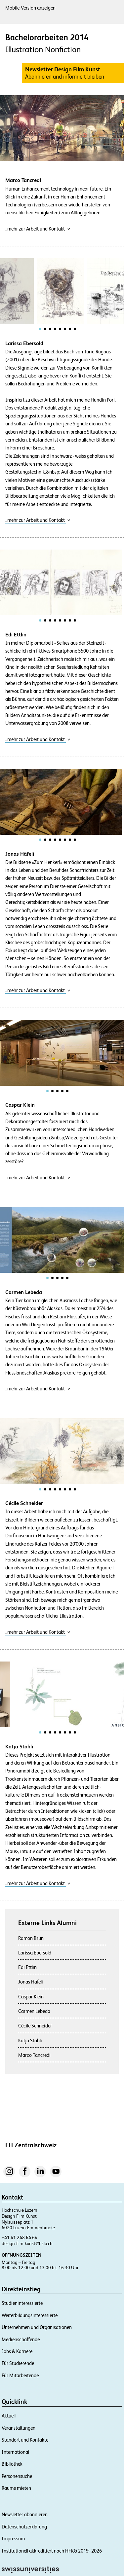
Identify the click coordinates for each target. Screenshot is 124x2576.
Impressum (13, 2538)
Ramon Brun (31, 1938)
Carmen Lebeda (34, 2011)
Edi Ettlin (27, 1967)
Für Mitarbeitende (20, 2375)
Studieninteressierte (22, 2303)
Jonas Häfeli (30, 1982)
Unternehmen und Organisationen (37, 2327)
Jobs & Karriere (17, 2351)
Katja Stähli (30, 2040)
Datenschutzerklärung (24, 2526)
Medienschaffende (21, 2339)
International (15, 2452)
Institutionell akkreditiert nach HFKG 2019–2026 (52, 2551)
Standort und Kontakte (25, 2440)
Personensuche (17, 2476)
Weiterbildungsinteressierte (30, 2315)
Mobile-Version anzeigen (30, 8)
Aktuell (9, 2415)
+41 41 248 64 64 (19, 2237)
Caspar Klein (31, 1996)
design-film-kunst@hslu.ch (27, 2243)
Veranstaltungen (18, 2428)
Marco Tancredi (34, 2055)
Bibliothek (12, 2464)
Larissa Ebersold (34, 1952)
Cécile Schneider (35, 2025)
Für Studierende (18, 2363)
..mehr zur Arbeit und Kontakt (37, 229)
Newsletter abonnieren (25, 2514)
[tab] (40, 329)
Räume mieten (16, 2488)
